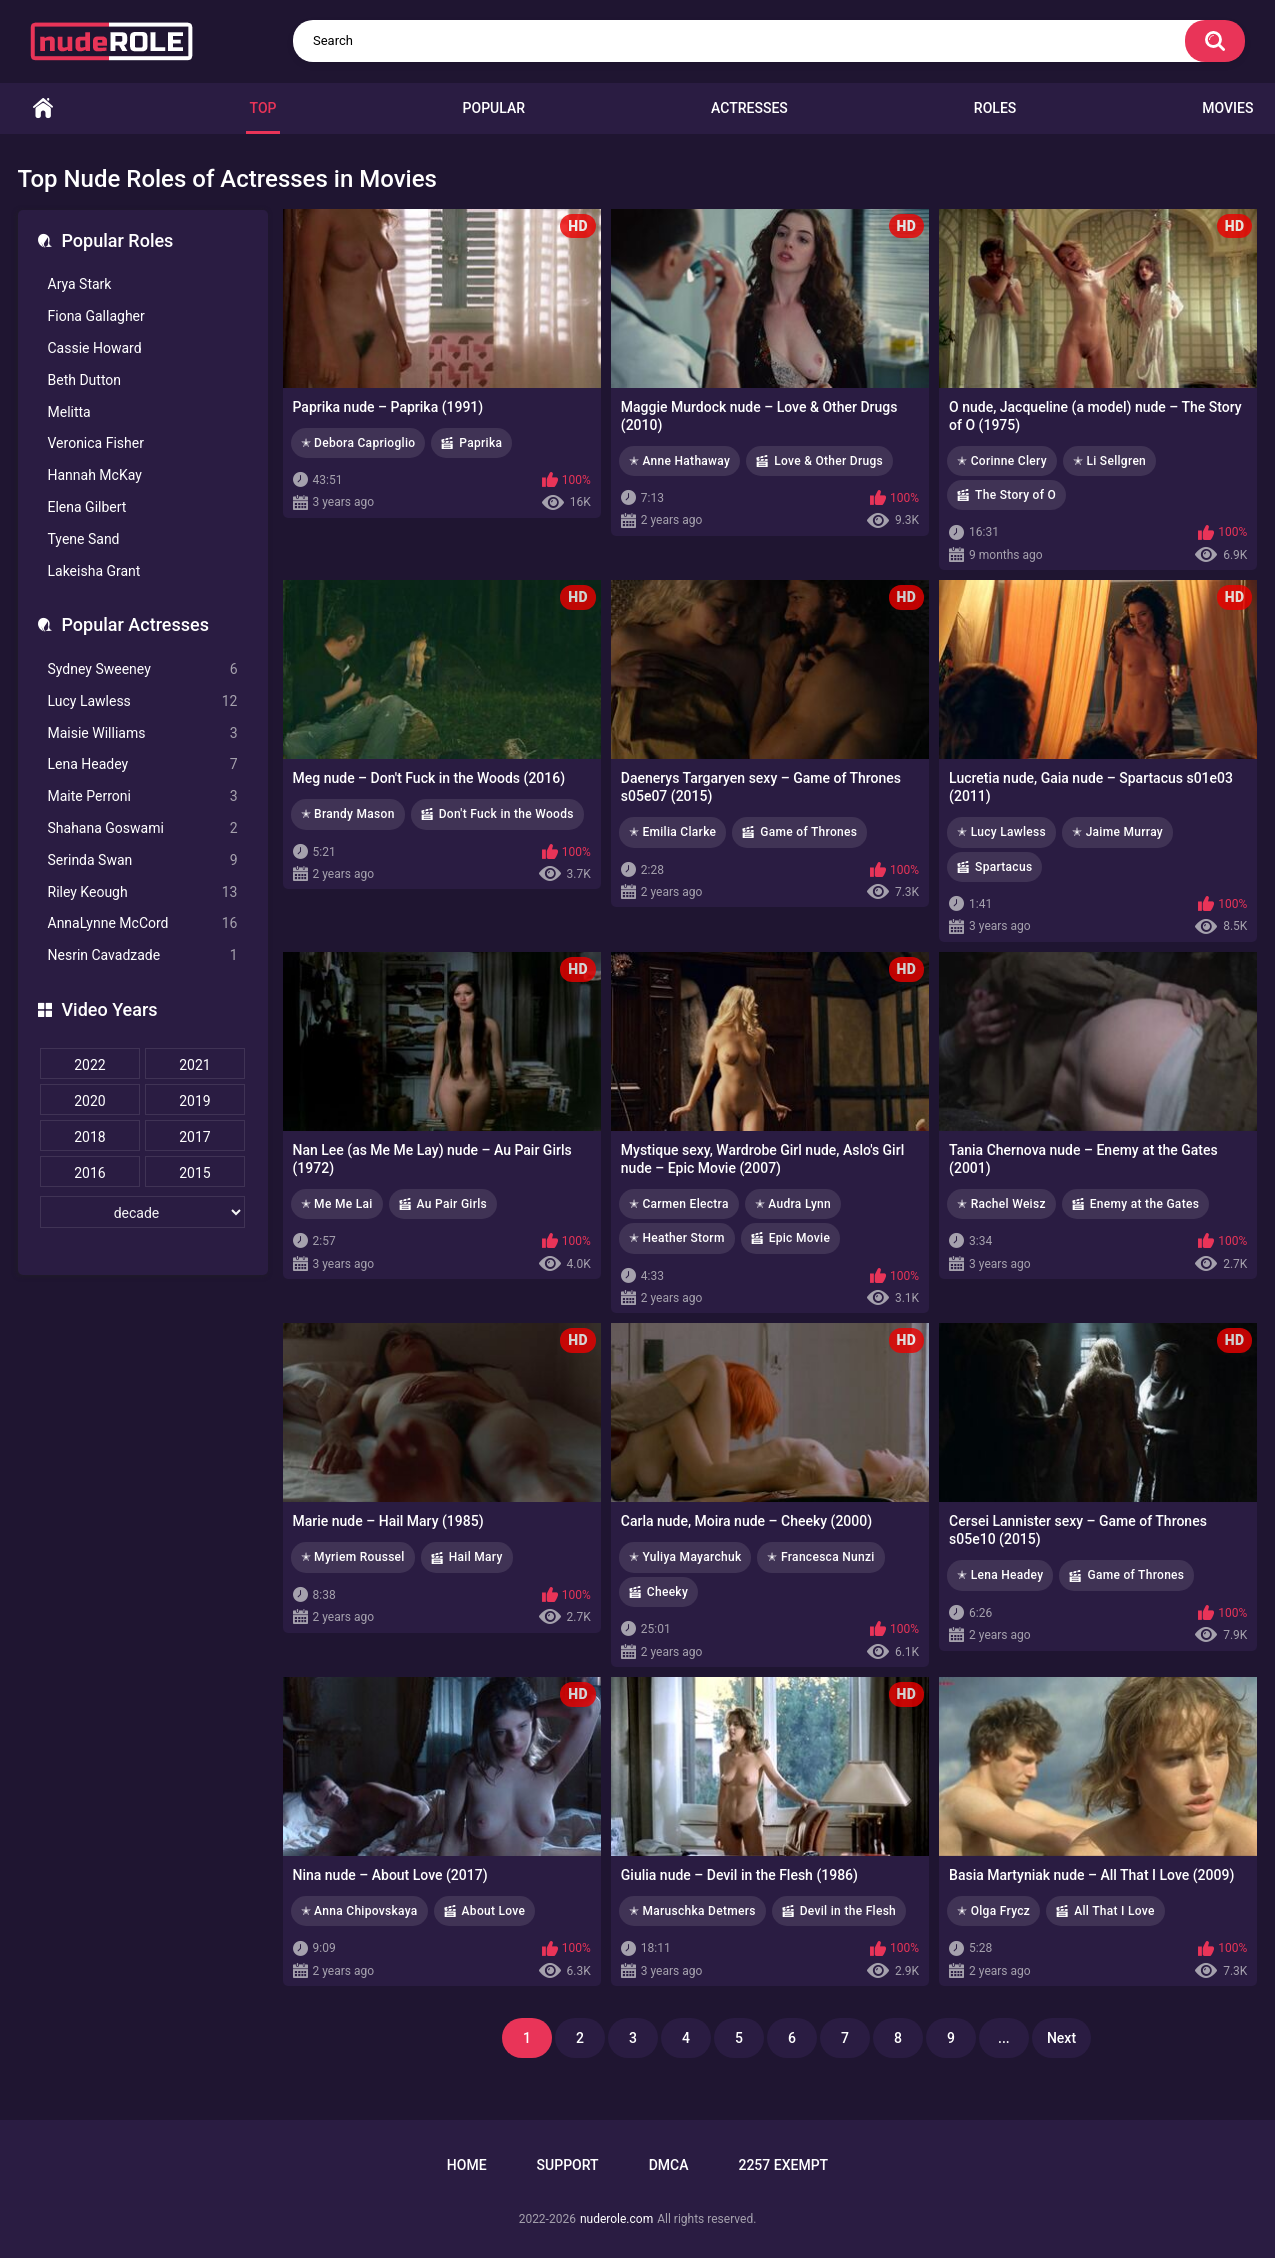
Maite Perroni (143, 796)
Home (43, 108)
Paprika (480, 443)
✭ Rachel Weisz (1001, 1204)
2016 (89, 1173)
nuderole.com (616, 2219)
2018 (89, 1137)
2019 (194, 1101)
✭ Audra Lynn (793, 1204)
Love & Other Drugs (828, 461)
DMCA (669, 2165)
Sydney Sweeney (143, 669)
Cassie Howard (95, 348)
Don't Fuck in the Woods (506, 814)
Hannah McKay (95, 475)
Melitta (69, 412)
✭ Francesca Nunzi (820, 1557)
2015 (194, 1173)
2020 (89, 1101)
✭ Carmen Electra (679, 1204)
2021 (194, 1065)
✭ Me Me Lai (337, 1204)
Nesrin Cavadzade (143, 955)
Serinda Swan (143, 860)
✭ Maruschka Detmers (692, 1911)
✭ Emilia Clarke (673, 832)
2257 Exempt (783, 2165)
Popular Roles (118, 240)
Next (1061, 2038)
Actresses (749, 108)
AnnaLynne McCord (143, 923)
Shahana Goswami (143, 828)
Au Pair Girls (452, 1204)
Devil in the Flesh (848, 1911)
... (1004, 2038)
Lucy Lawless (143, 701)
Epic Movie (799, 1238)
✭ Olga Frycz (993, 1911)
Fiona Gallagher (96, 316)
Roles (995, 108)
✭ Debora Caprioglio (358, 443)
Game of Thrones (808, 832)
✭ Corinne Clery (1002, 461)
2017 (194, 1137)
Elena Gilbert (87, 507)
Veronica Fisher (96, 443)
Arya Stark (80, 284)
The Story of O (1015, 495)
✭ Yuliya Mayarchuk (685, 1557)
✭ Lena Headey (1000, 1575)
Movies (1227, 108)
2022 (89, 1065)
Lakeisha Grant (94, 571)
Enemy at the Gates (1144, 1204)
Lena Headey (143, 764)
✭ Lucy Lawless (1001, 832)
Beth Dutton (85, 380)
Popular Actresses (135, 624)
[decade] (143, 1212)
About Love (494, 1911)
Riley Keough (143, 892)
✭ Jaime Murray (1117, 832)
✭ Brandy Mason (348, 814)
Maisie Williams (143, 733)
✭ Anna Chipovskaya (359, 1911)
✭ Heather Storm (677, 1238)
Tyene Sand (84, 539)
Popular (494, 108)
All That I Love (1114, 1911)
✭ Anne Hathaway (679, 461)
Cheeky (667, 1592)
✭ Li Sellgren (1109, 461)
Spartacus (1003, 867)
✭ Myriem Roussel (353, 1557)
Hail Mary (476, 1557)
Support (568, 2165)
